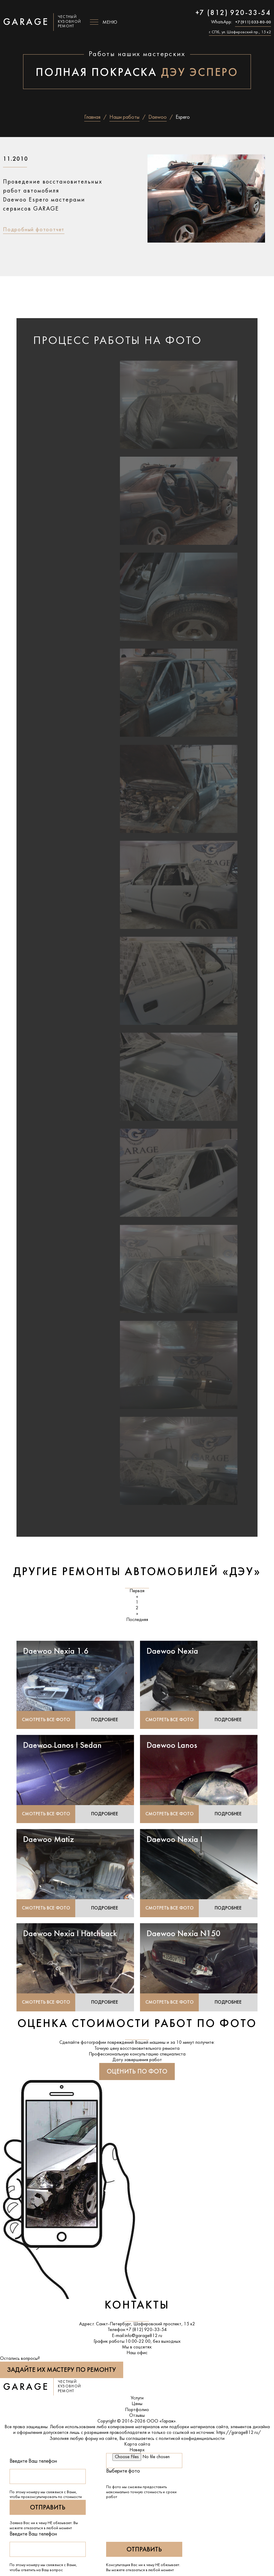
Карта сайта (137, 2447)
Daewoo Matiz (48, 1842)
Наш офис (137, 2355)
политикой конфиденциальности (192, 2441)
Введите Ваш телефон (33, 2464)
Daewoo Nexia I (174, 1842)
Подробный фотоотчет (33, 229)
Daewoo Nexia (172, 1653)
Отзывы (137, 2418)
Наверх (137, 2452)
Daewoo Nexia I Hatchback (70, 1936)
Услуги (137, 2400)
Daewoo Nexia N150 (184, 1936)
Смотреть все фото (46, 1722)
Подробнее (104, 1722)
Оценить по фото (137, 2074)
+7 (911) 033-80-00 (253, 22)
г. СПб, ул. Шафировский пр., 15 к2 (240, 32)
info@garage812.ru (143, 2338)
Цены (137, 2406)
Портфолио (137, 2412)
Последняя (137, 1621)
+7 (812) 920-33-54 (233, 13)
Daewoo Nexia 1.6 (55, 1653)
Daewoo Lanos (172, 1748)
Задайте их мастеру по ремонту (61, 2373)
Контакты (137, 2308)
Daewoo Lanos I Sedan (62, 1748)
